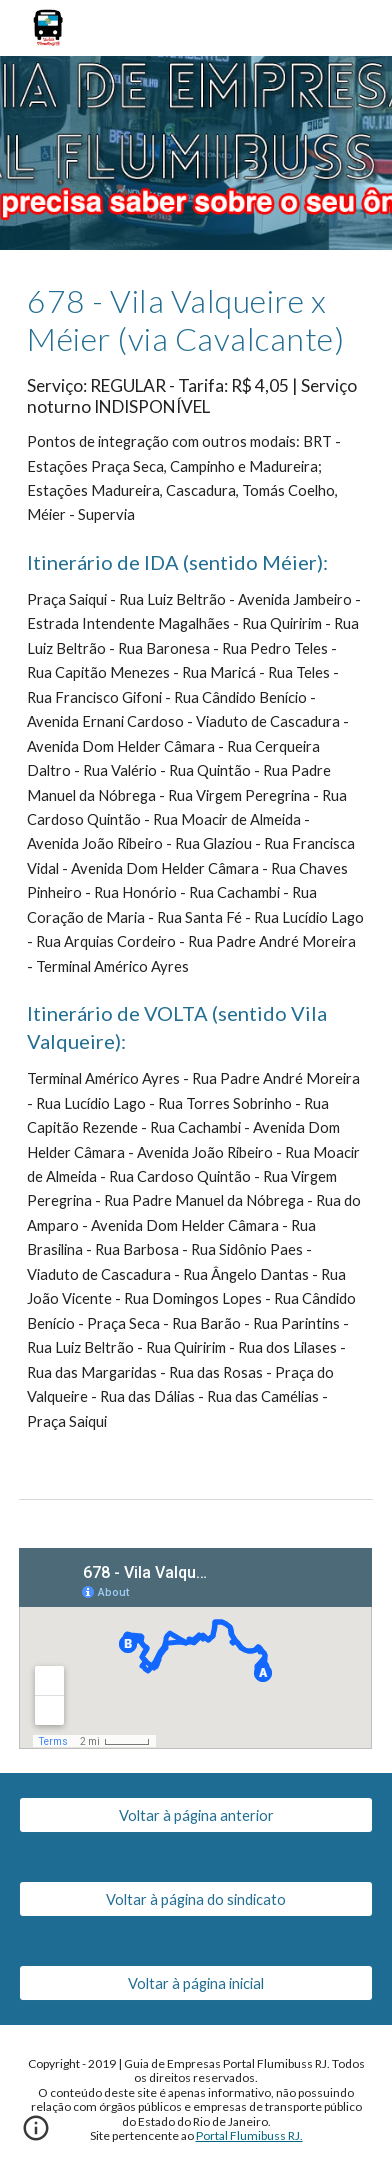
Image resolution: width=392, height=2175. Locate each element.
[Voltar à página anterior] (195, 1815)
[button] (36, 2135)
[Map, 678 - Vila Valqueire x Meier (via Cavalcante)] (195, 1648)
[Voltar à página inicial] (195, 1983)
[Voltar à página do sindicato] (195, 1899)
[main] (195, 858)
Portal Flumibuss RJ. (249, 2135)
